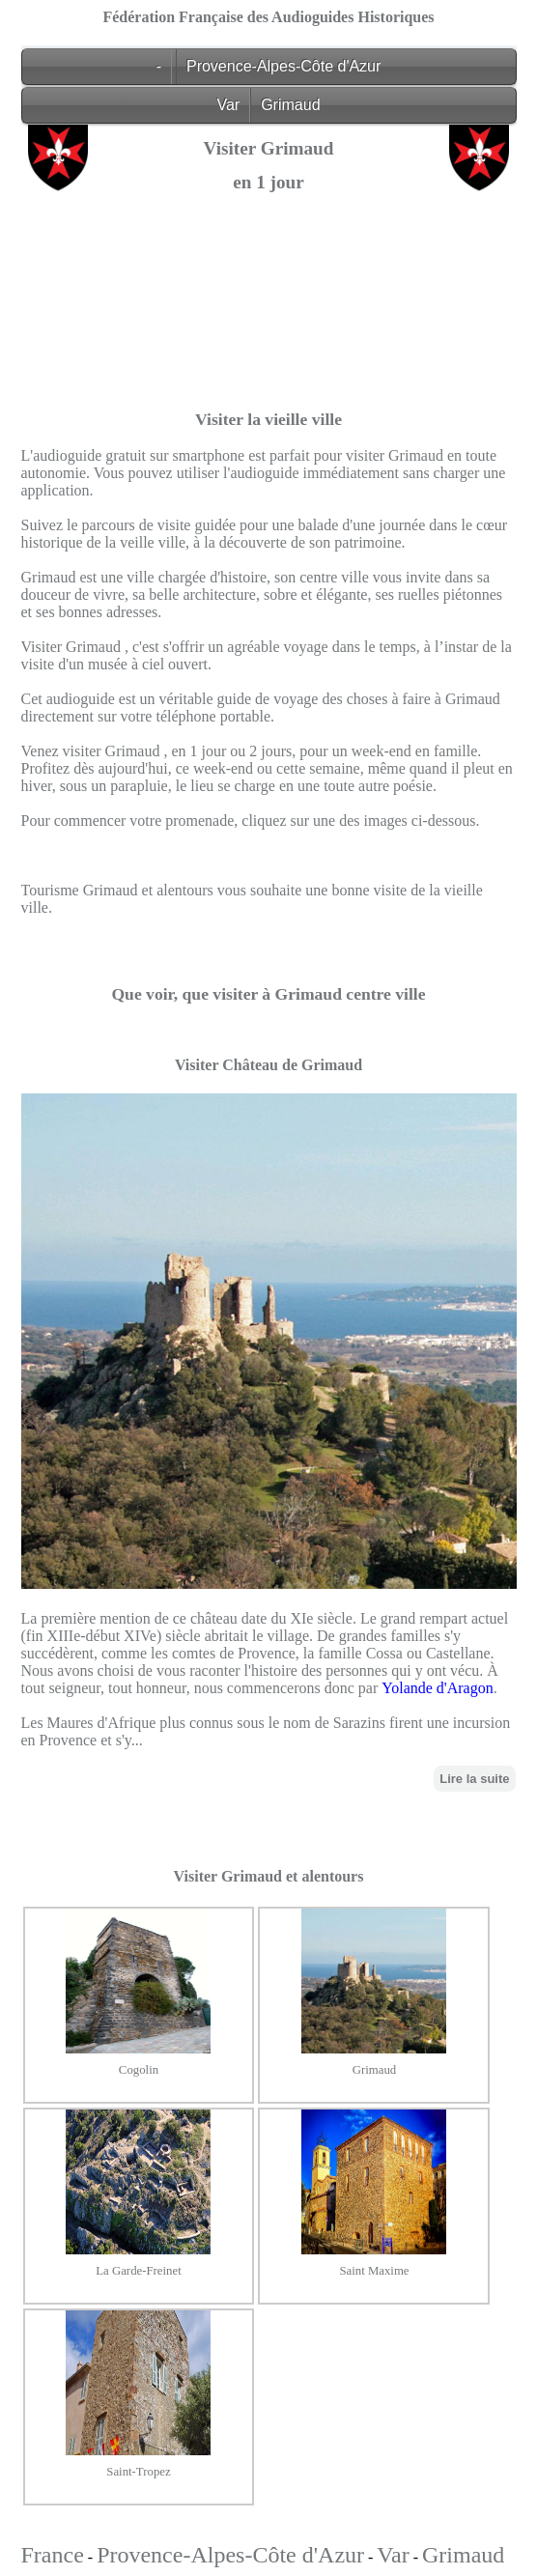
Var (228, 105)
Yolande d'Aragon (437, 1688)
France (52, 2554)
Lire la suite (474, 1778)
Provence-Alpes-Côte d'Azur (283, 66)
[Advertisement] (269, 342)
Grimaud (290, 105)
